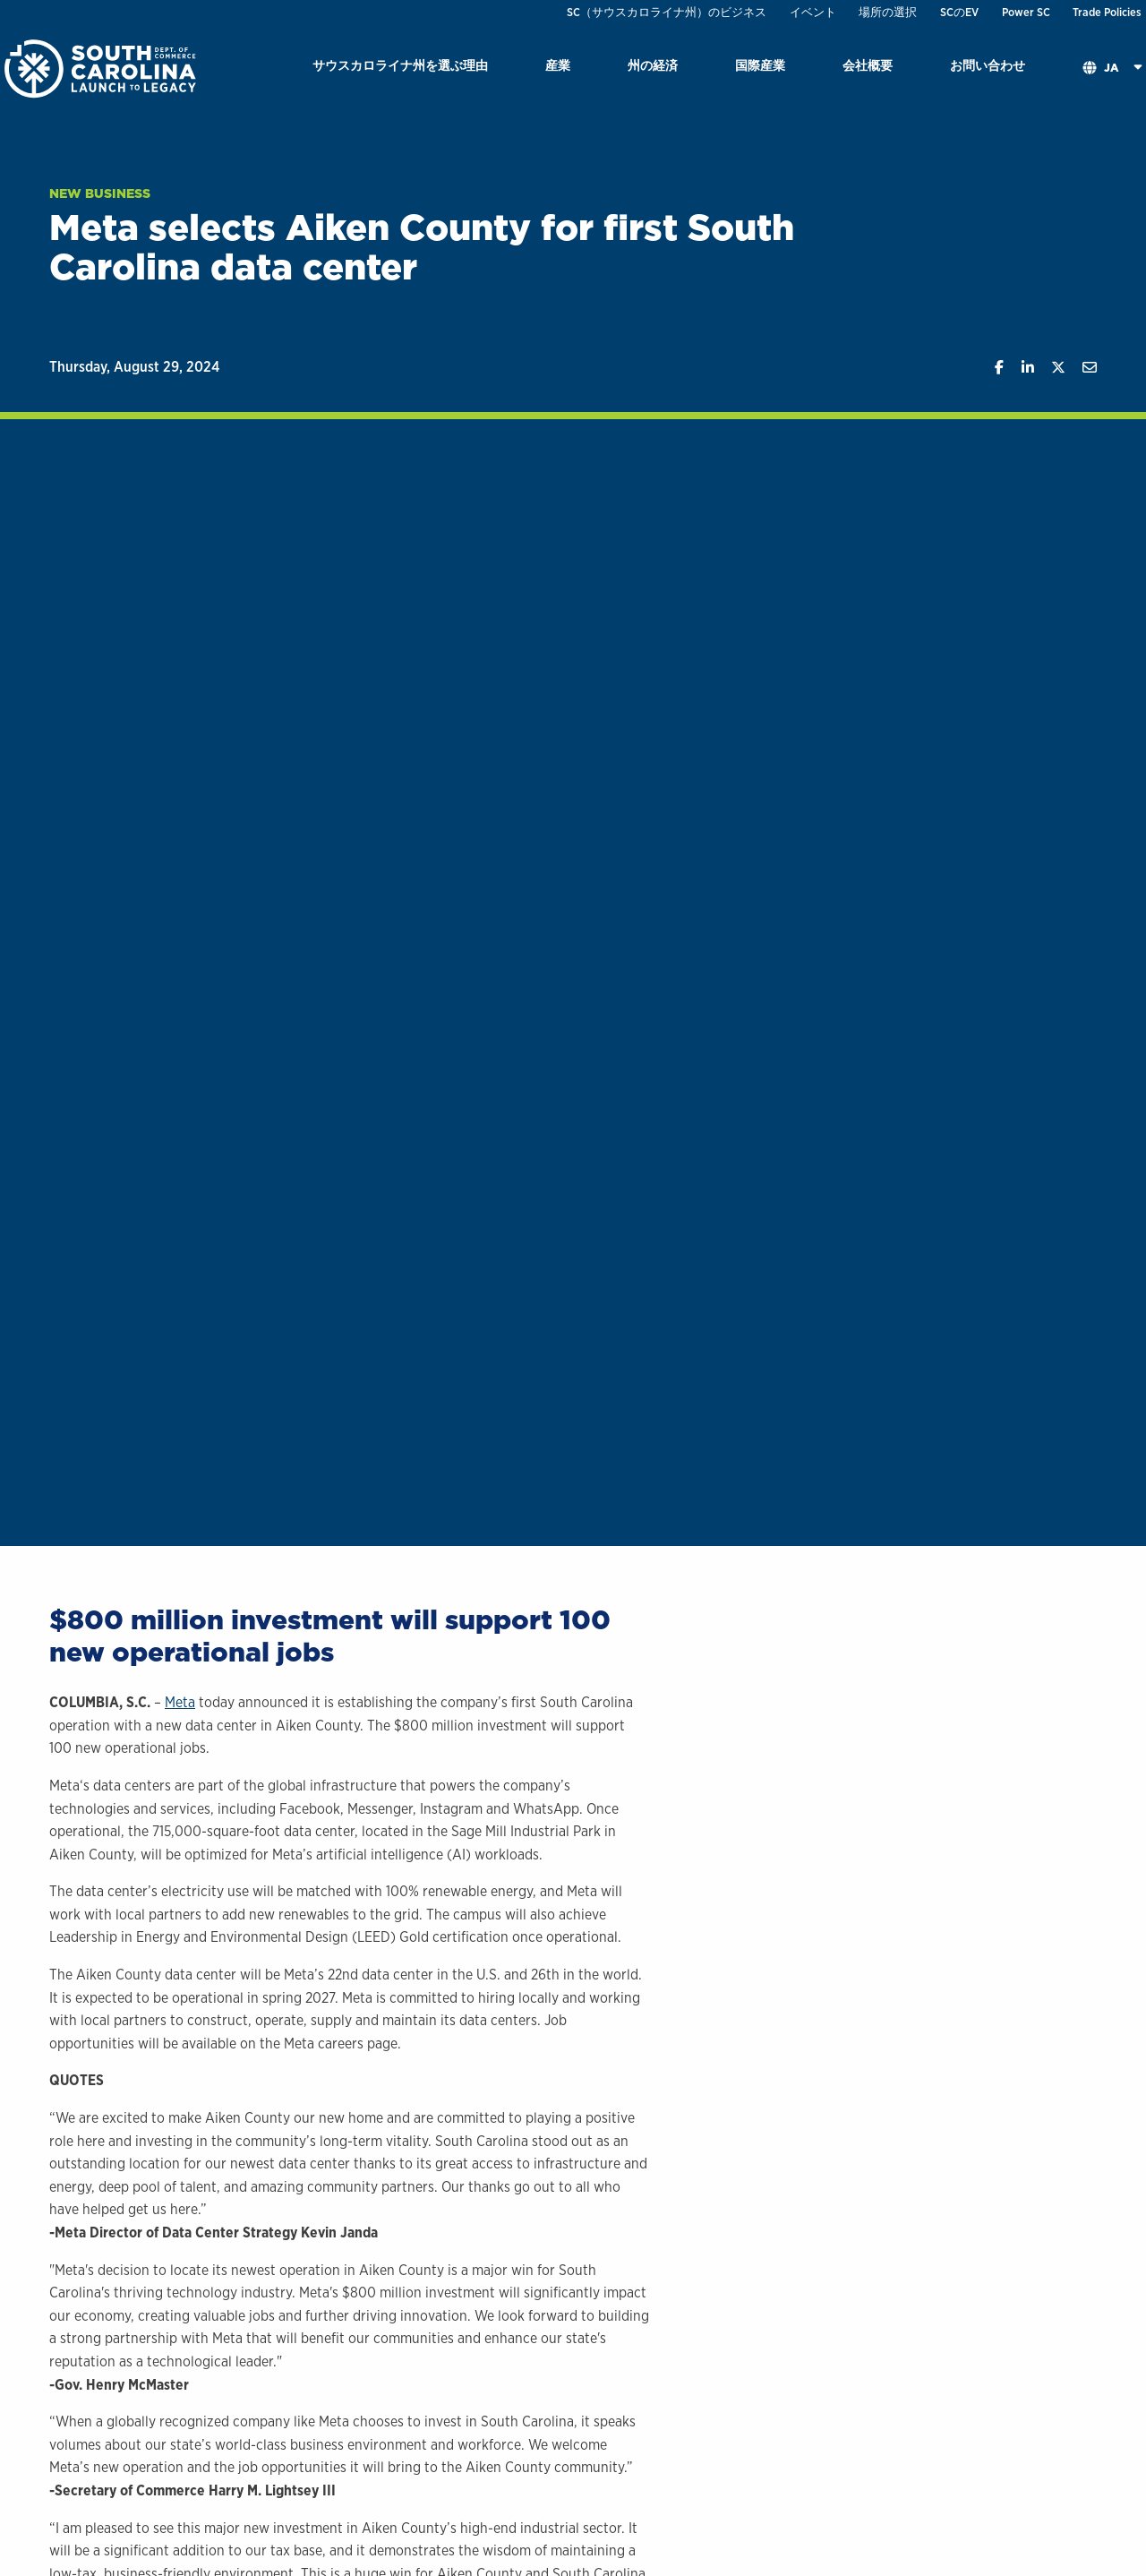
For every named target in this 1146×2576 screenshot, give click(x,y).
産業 (557, 65)
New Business (99, 193)
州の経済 (653, 65)
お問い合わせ (987, 65)
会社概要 (867, 65)
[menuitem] (400, 69)
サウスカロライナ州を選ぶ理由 (400, 65)
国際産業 (760, 65)
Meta (180, 1702)
